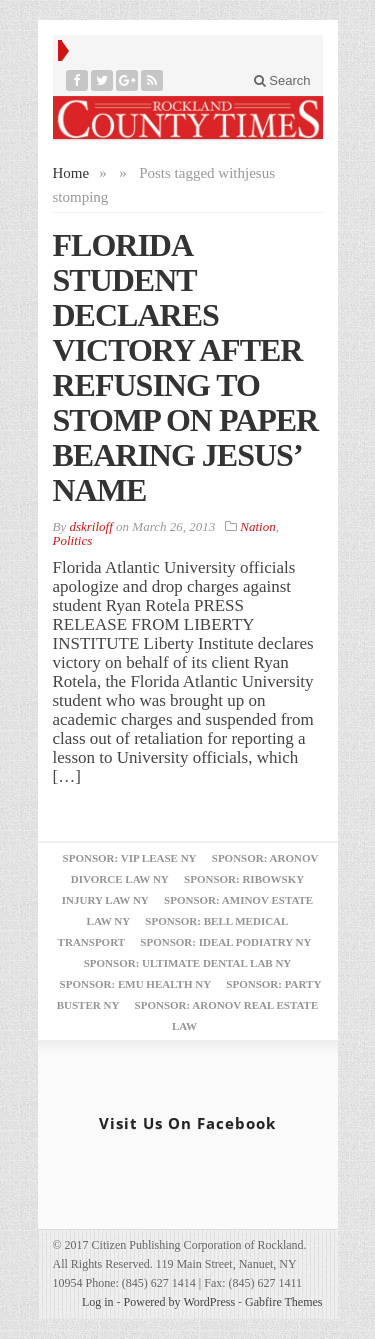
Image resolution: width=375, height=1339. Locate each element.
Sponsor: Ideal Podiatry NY (225, 942)
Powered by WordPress (179, 1302)
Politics (73, 540)
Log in (98, 1302)
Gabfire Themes (283, 1302)
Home (71, 173)
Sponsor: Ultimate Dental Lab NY (188, 963)
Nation (257, 526)
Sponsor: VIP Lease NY (130, 858)
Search (282, 80)
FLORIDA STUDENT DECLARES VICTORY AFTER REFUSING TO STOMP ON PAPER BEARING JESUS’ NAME (186, 367)
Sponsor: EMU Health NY (135, 984)
